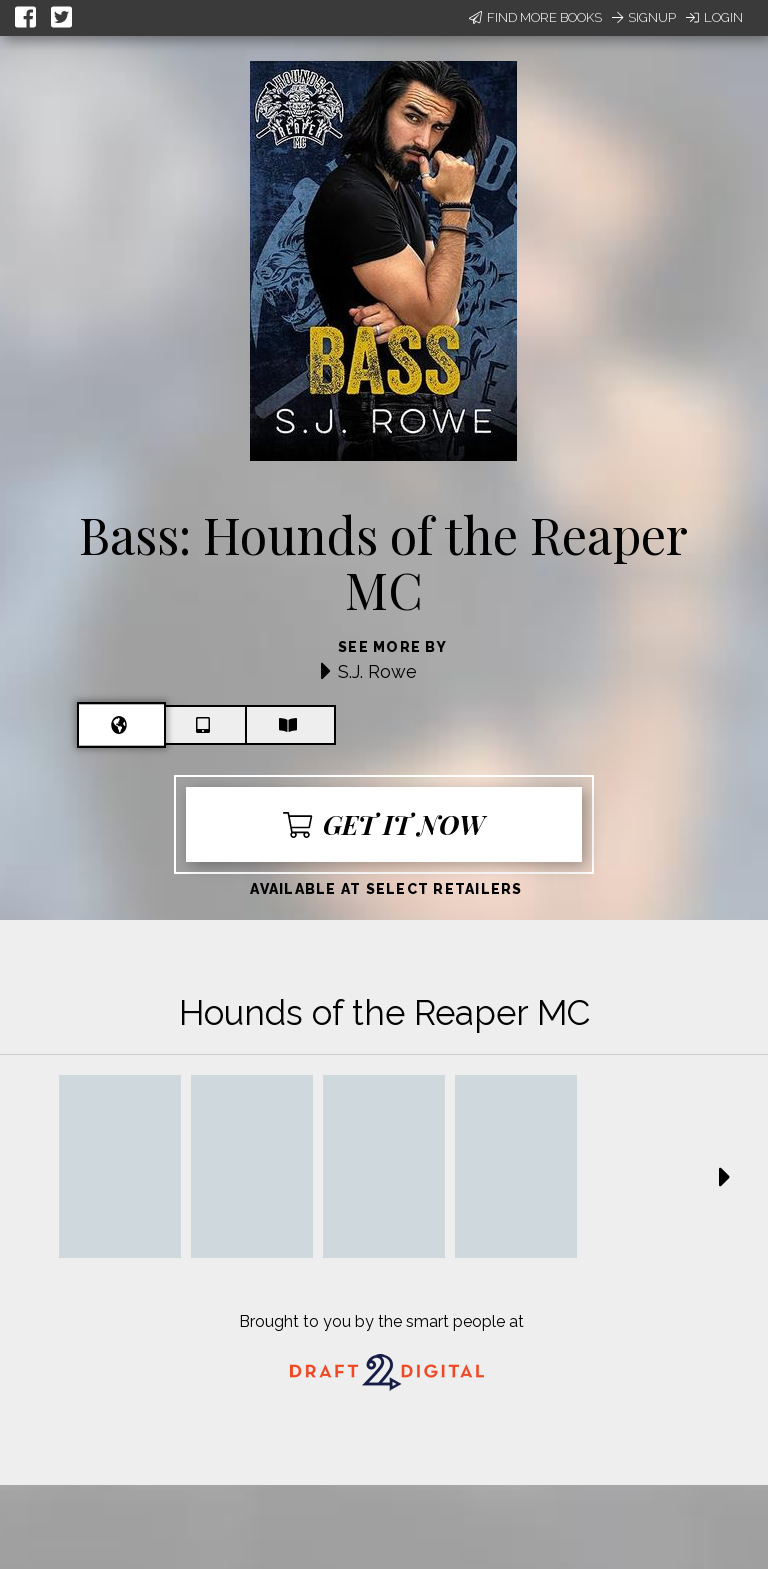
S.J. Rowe (377, 671)
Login (714, 17)
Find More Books (535, 17)
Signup (644, 17)
